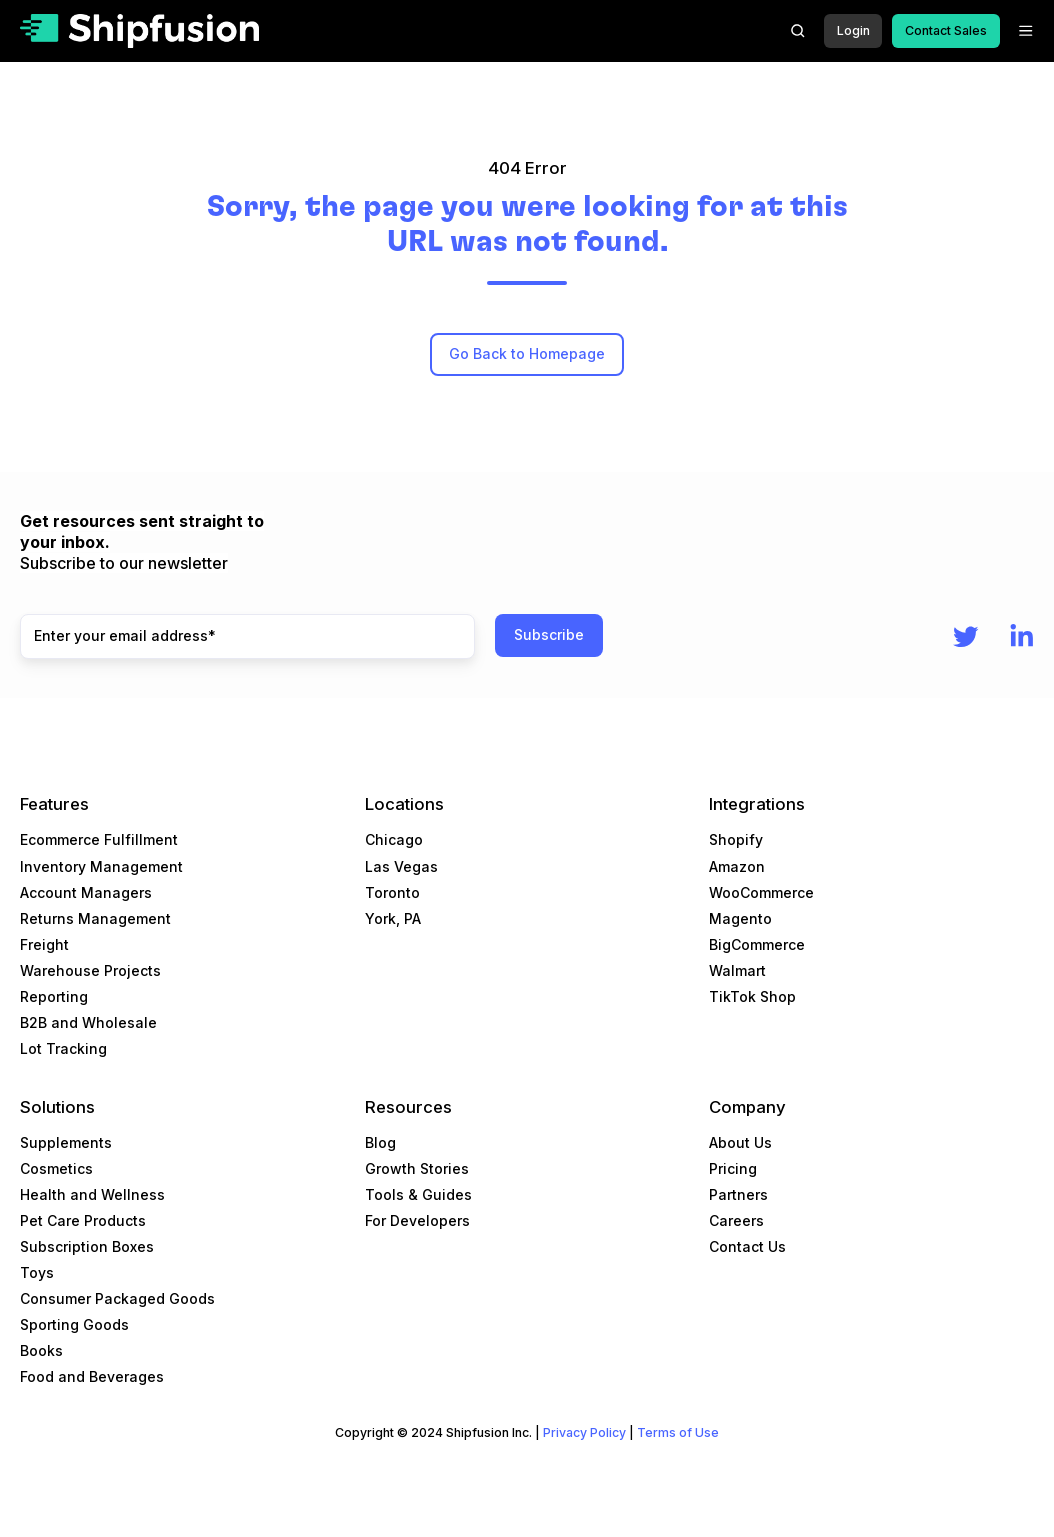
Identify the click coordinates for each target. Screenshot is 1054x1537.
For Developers (417, 1220)
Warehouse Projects (90, 970)
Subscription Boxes (87, 1246)
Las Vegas (401, 866)
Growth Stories (417, 1168)
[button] (798, 31)
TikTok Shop (752, 996)
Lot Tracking (63, 1048)
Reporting (54, 996)
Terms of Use (678, 1432)
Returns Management (95, 918)
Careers (736, 1220)
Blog (380, 1142)
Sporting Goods (74, 1324)
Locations (404, 804)
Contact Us (747, 1246)
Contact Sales (946, 30)
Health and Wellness (92, 1194)
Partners (738, 1194)
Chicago (394, 839)
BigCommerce (757, 944)
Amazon (737, 866)
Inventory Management (101, 866)
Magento (740, 918)
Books (41, 1350)
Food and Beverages (92, 1376)
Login (853, 30)
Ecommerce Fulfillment (99, 839)
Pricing (733, 1168)
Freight (44, 944)
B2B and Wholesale (88, 1022)
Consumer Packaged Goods (117, 1298)
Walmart (737, 970)
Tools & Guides (418, 1194)
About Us (740, 1142)
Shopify (736, 839)
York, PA (393, 918)
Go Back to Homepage (527, 353)
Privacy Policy (584, 1432)
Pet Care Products (83, 1220)
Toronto (392, 892)
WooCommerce (761, 892)
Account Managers (86, 892)
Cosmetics (56, 1168)
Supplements (66, 1142)
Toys (37, 1272)
